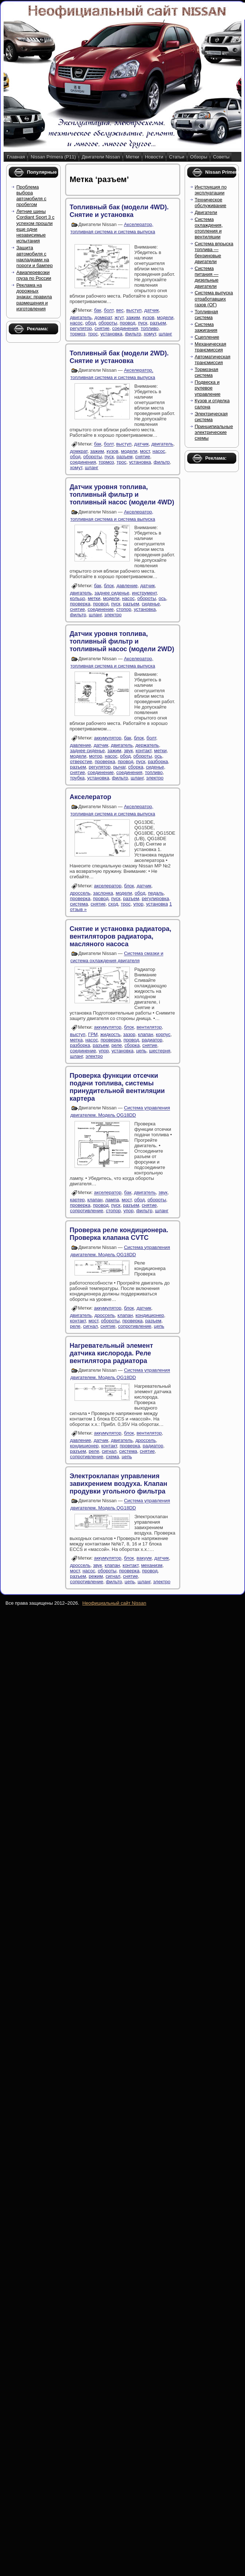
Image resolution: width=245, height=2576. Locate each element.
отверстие (81, 761)
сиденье (151, 603)
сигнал (90, 1326)
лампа (112, 1199)
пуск (143, 323)
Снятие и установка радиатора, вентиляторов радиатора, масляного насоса (121, 936)
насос (76, 323)
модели (165, 317)
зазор (129, 1034)
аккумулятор (107, 738)
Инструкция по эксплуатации (211, 189)
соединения (125, 328)
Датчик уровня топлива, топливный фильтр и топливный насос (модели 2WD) (122, 641)
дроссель (80, 893)
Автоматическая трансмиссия (212, 359)
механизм (151, 1565)
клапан (145, 1034)
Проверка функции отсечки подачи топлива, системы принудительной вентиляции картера (117, 1087)
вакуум (144, 1558)
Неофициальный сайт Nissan (114, 1603)
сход (113, 904)
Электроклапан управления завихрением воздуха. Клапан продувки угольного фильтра (119, 1483)
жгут (119, 317)
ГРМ (92, 1034)
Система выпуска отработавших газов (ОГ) (214, 298)
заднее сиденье (112, 593)
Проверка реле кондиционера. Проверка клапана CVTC (119, 1233)
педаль (156, 893)
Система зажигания (206, 327)
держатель (147, 745)
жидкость (110, 1034)
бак (97, 310)
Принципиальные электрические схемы (214, 432)
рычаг (119, 767)
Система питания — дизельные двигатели (207, 277)
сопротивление (86, 1210)
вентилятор (149, 1027)
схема (112, 1456)
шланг (165, 333)
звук (128, 750)
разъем (158, 323)
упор (138, 904)
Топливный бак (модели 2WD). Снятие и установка (119, 357)
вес (120, 310)
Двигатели (206, 212)
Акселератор (91, 797)
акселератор (107, 885)
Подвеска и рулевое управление (208, 388)
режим (96, 1576)
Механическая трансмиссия (210, 346)
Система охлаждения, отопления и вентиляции (209, 228)
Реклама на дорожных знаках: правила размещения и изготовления (34, 296)
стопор (123, 609)
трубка (77, 778)
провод (128, 323)
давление (126, 585)
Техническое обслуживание (210, 202)
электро (112, 614)
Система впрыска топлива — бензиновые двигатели (214, 252)
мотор (95, 756)
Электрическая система (211, 416)
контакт (144, 750)
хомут (150, 333)
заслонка (103, 893)
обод (90, 323)
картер (77, 1199)
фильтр (133, 333)
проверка (80, 603)
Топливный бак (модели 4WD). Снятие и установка (119, 210)
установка (111, 333)
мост (145, 451)
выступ (133, 310)
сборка (136, 767)
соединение (101, 609)
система (79, 904)
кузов (148, 317)
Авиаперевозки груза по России (33, 275)
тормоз (77, 333)
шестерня (159, 1050)
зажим (133, 317)
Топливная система (206, 314)
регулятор (81, 328)
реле (117, 1045)
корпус (163, 1034)
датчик (151, 310)
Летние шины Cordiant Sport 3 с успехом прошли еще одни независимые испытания (35, 226)
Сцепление (207, 337)
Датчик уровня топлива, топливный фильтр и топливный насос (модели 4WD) (122, 494)
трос (93, 333)
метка (76, 1040)
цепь (141, 1050)
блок (109, 585)
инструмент (144, 593)
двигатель (81, 317)
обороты (108, 323)
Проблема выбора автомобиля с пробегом (31, 195)
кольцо (77, 598)
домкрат (103, 317)
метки (94, 598)
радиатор (152, 1040)
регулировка (155, 898)
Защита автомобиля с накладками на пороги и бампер (34, 256)
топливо (149, 328)
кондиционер (150, 1315)
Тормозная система (206, 372)
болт (109, 310)
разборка (158, 761)
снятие (102, 328)
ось (162, 598)
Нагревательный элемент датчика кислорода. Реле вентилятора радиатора (111, 1353)
